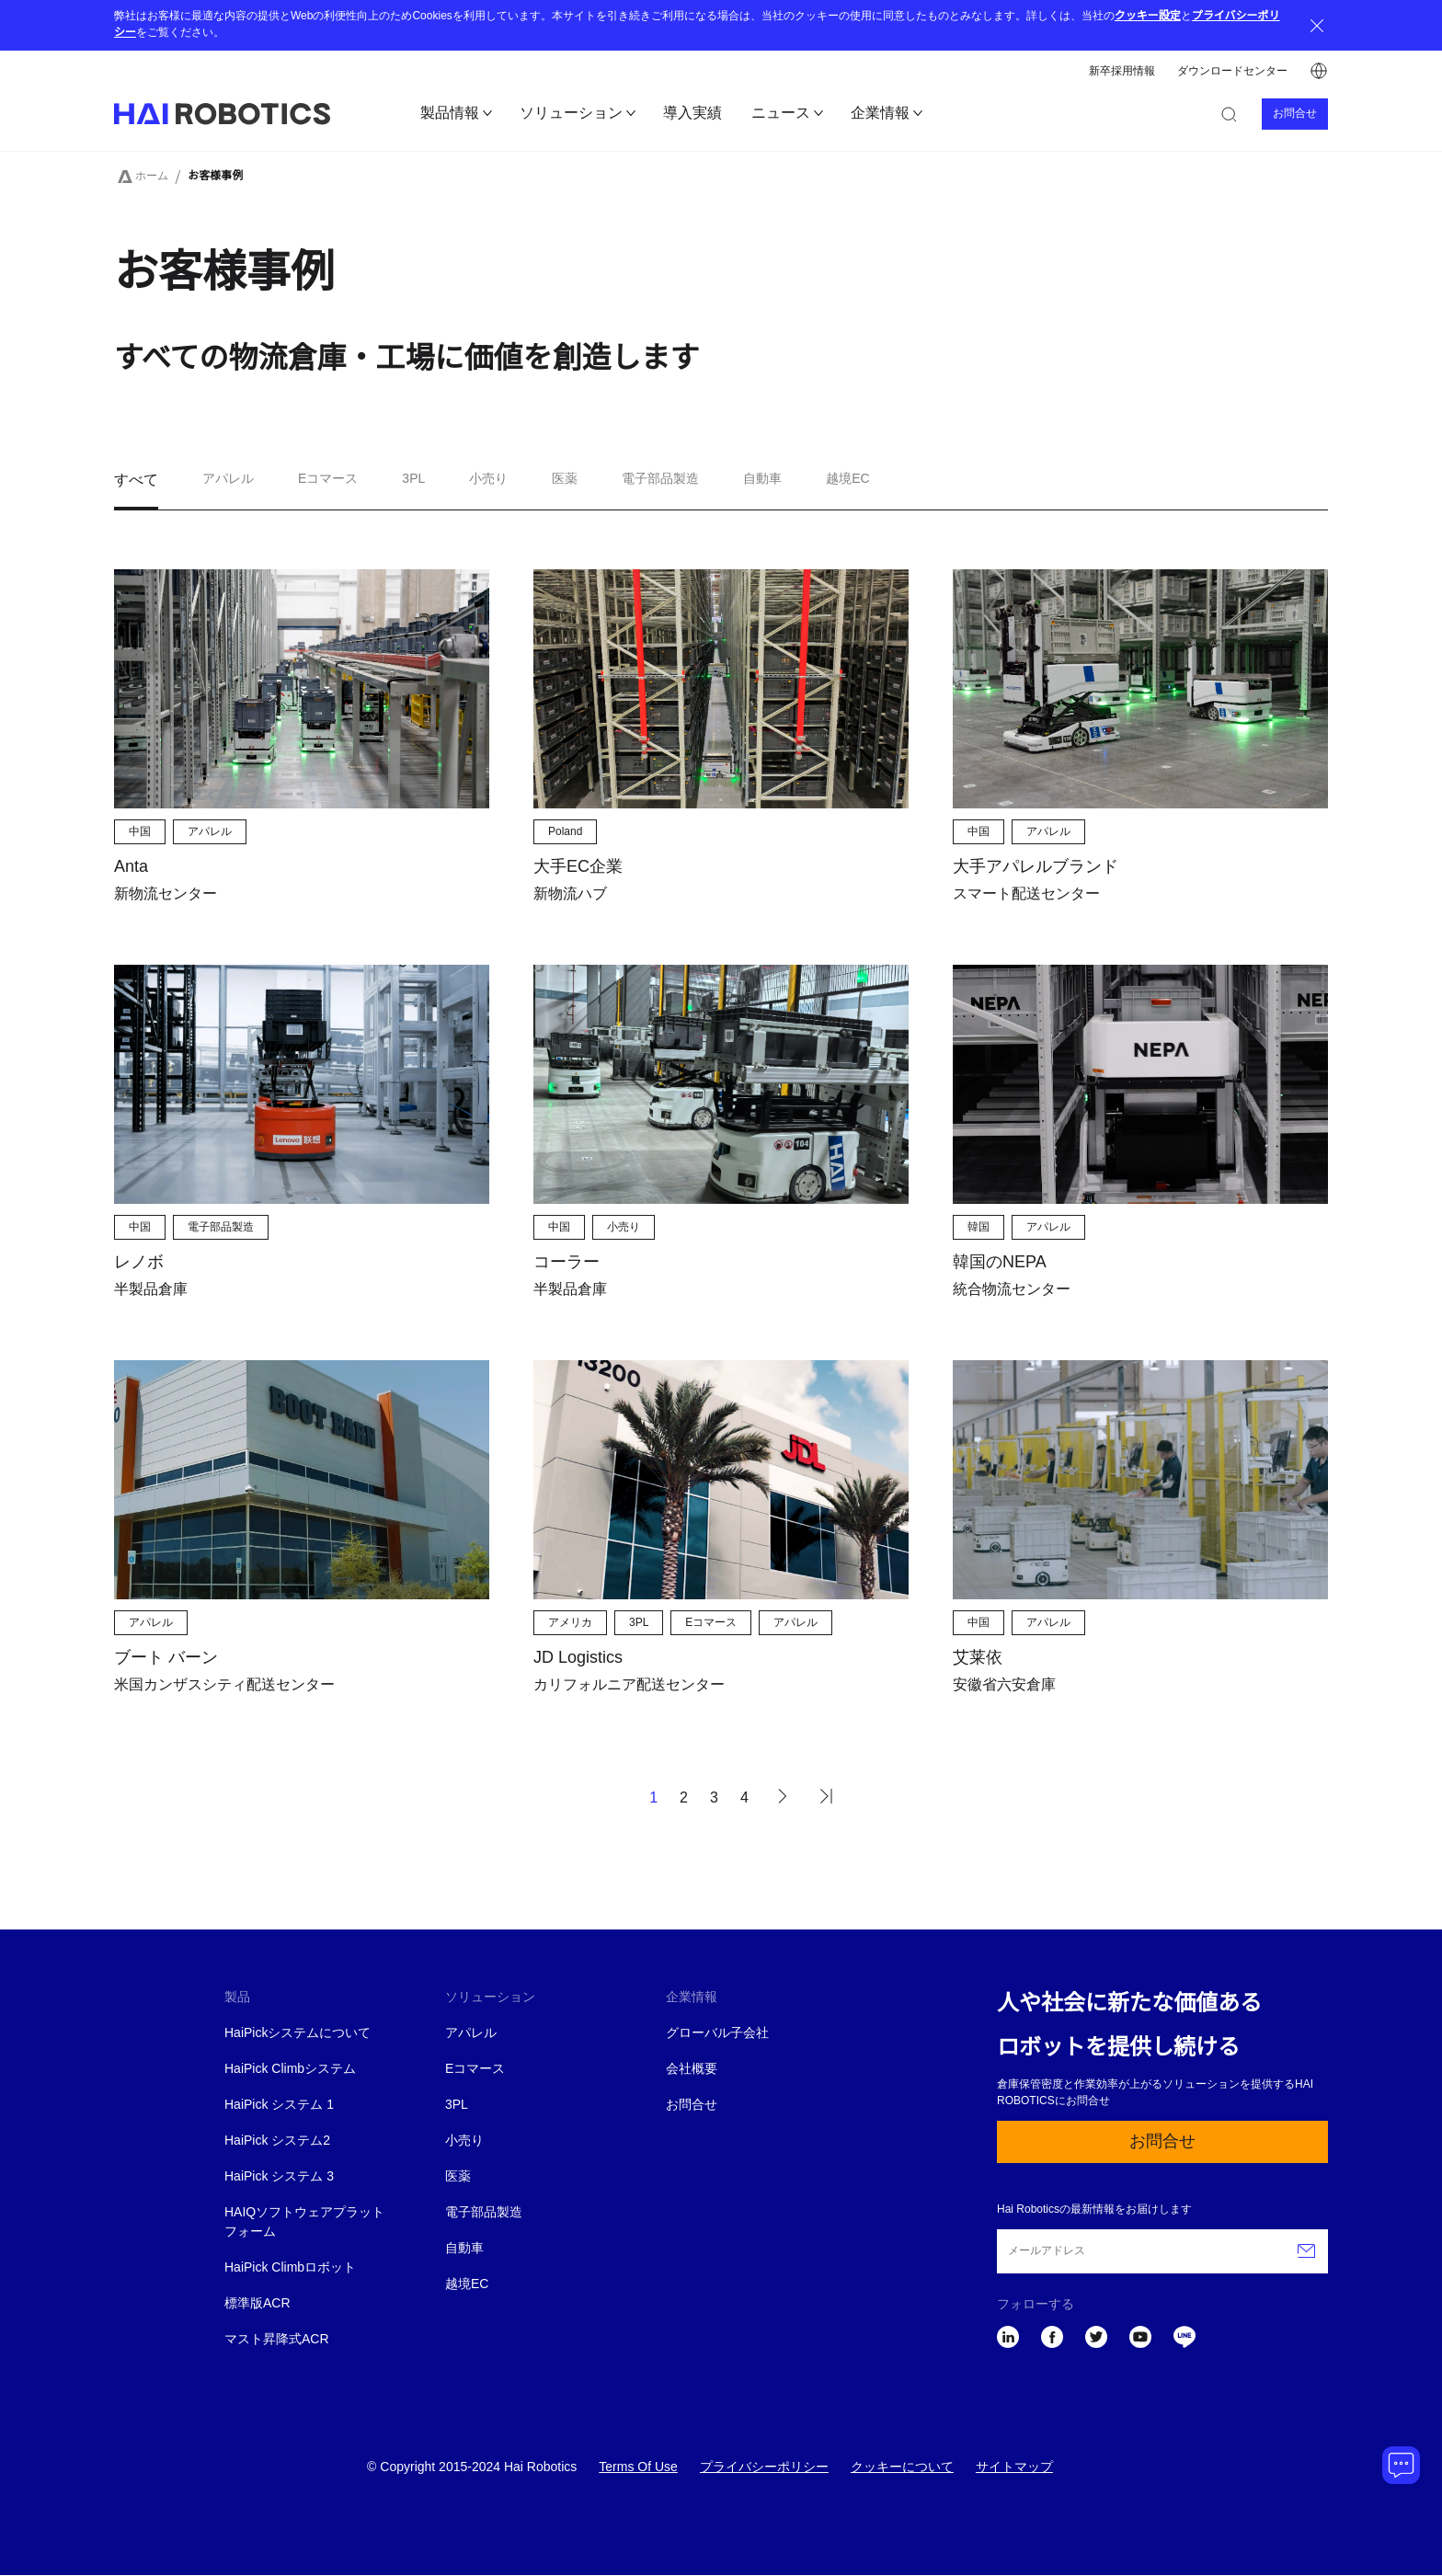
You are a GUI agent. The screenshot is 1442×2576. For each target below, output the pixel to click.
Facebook (1052, 2337)
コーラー (566, 1263)
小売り (464, 2141)
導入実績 (692, 113)
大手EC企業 (578, 867)
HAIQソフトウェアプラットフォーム (304, 2222)
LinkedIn (1008, 2337)
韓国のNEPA (1000, 1263)
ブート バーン (166, 1658)
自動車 (464, 2249)
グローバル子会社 (717, 2034)
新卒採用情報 (1122, 71)
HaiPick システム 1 (279, 2105)
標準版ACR (257, 2304)
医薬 (458, 2177)
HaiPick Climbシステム (290, 2070)
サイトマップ (1014, 2468)
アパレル (471, 2034)
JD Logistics (578, 1658)
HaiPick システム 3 (279, 2177)
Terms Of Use (638, 2468)
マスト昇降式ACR (276, 2340)
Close (1317, 25)
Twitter (1096, 2337)
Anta (131, 867)
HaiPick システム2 (277, 2141)
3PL (456, 2105)
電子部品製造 (483, 2213)
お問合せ (1295, 114)
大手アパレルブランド (1035, 867)
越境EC (466, 2285)
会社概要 (691, 2070)
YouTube (1140, 2337)
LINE (1184, 2337)
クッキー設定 (1148, 16)
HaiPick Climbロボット (290, 2268)
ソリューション (571, 113)
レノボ (139, 1263)
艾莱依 (977, 1658)
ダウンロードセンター (1232, 71)
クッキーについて (902, 2468)
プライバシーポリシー (764, 2468)
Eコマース (475, 2070)
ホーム (151, 176)
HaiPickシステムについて (297, 2034)
